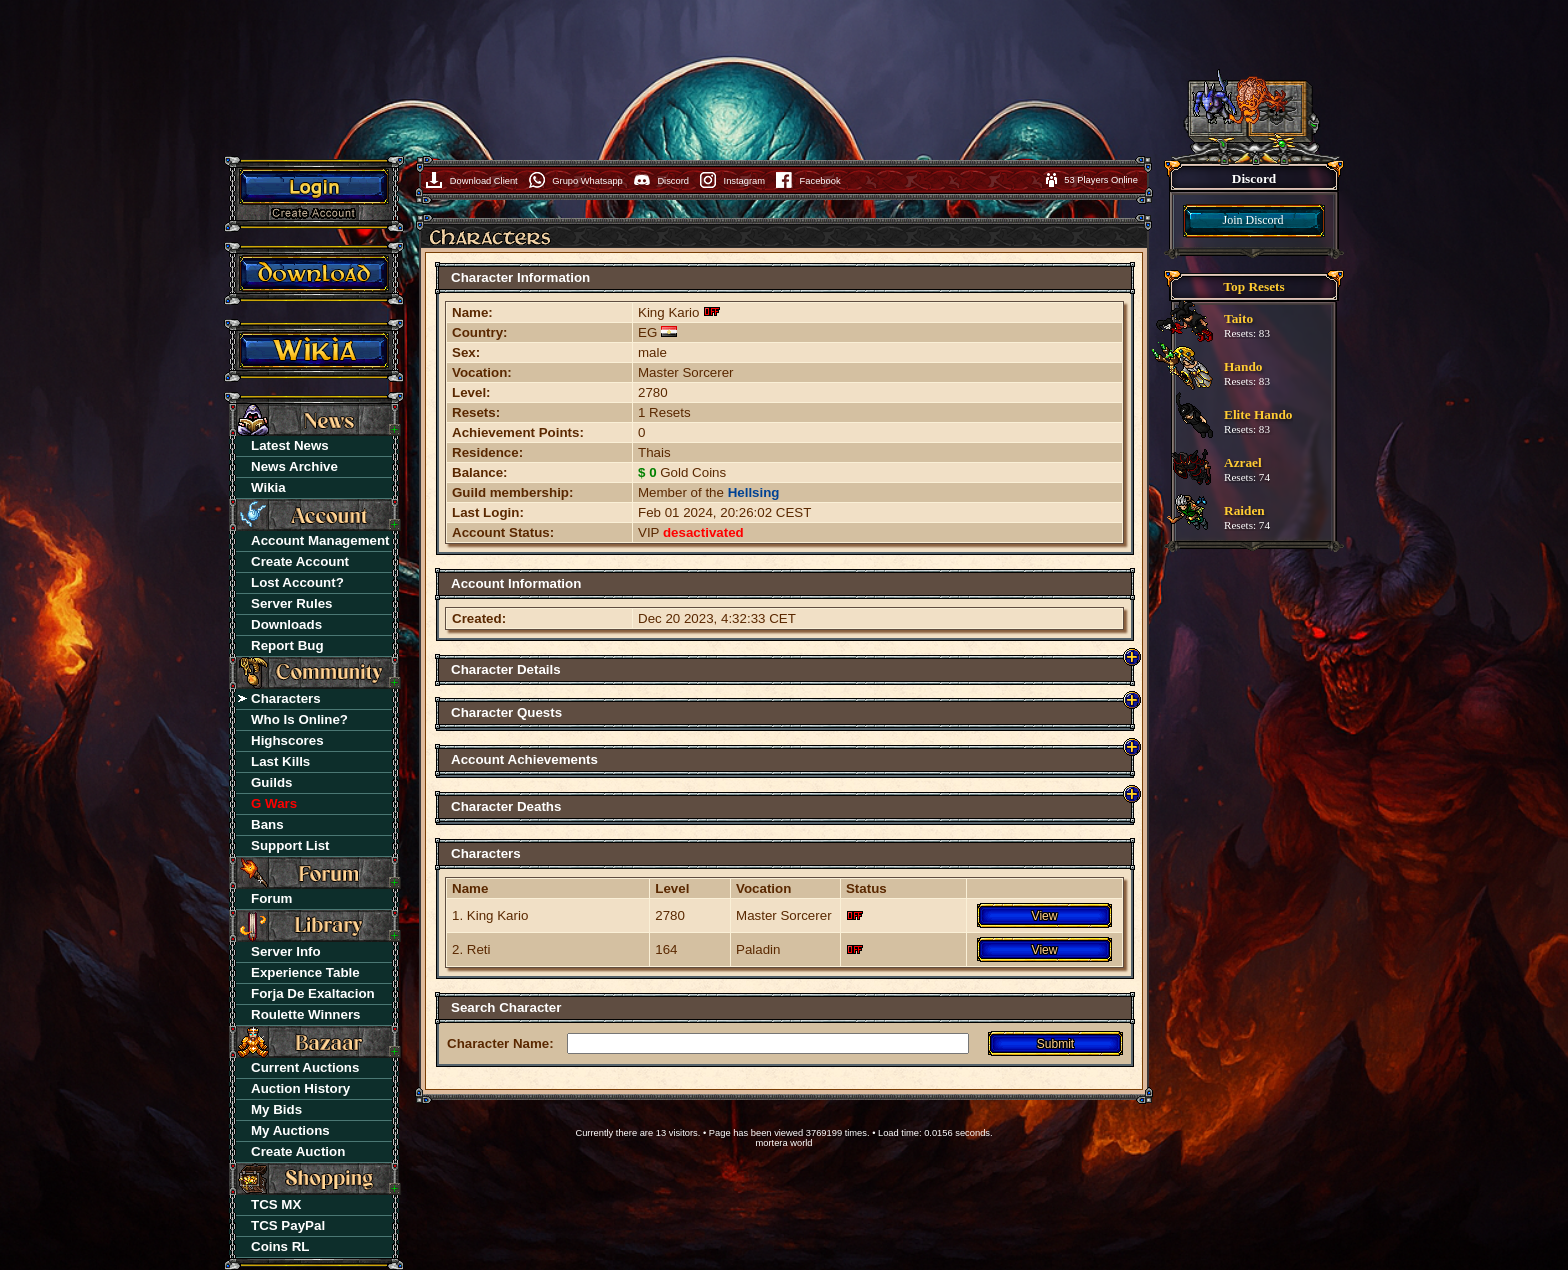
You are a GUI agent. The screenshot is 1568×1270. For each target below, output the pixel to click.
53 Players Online (1101, 180)
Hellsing (754, 492)
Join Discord (1253, 220)
